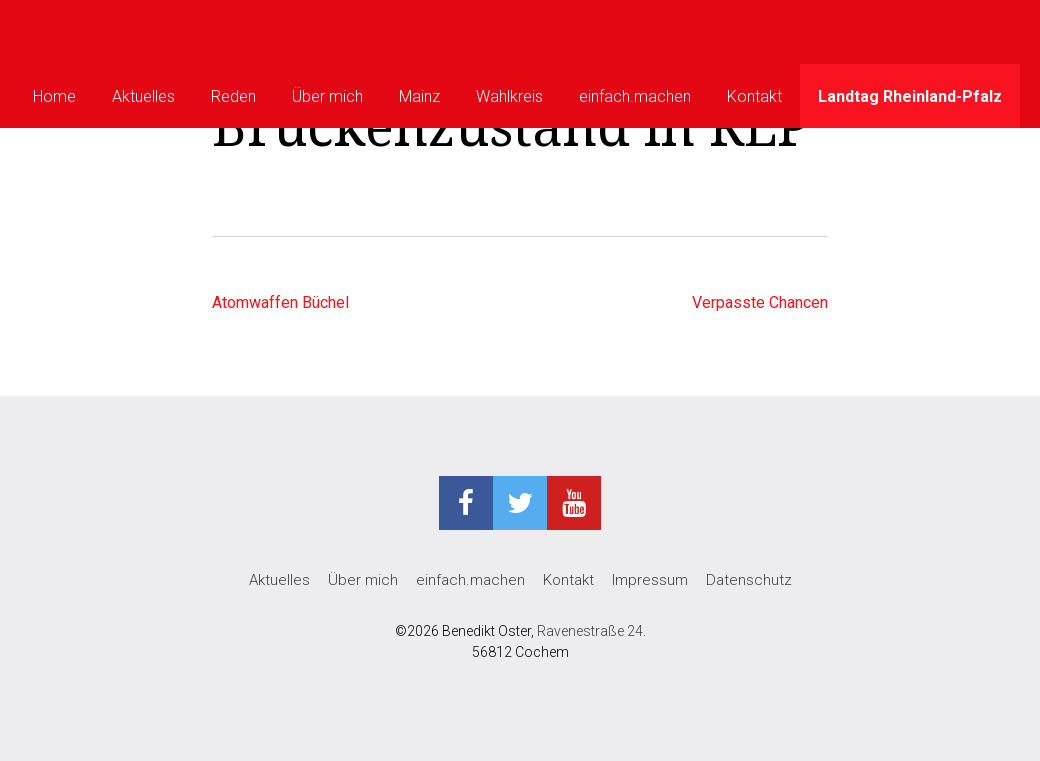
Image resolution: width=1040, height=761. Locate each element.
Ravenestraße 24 (590, 631)
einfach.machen (635, 96)
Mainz (419, 96)
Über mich (327, 96)
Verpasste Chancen (760, 302)
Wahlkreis (509, 96)
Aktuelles (143, 96)
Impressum (650, 580)
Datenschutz (749, 580)
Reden (233, 96)
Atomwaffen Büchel (280, 302)
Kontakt (754, 96)
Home (54, 96)
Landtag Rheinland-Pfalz (910, 96)
